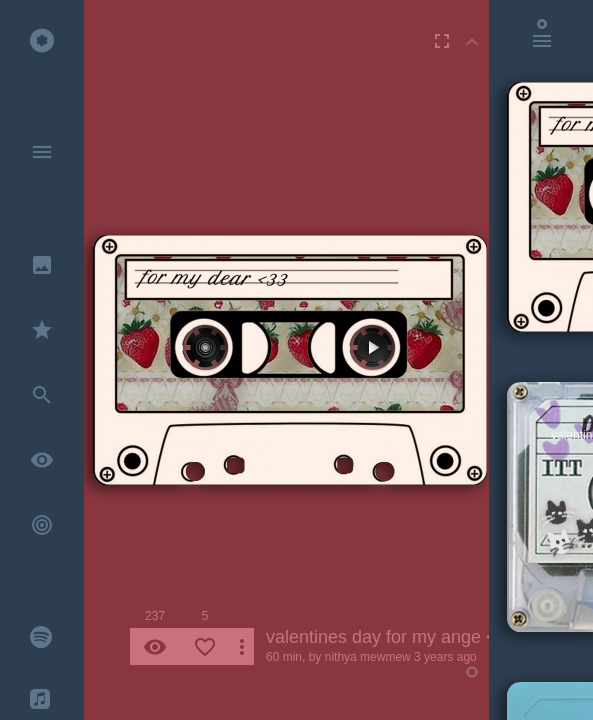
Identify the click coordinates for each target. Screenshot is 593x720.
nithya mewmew (368, 657)
